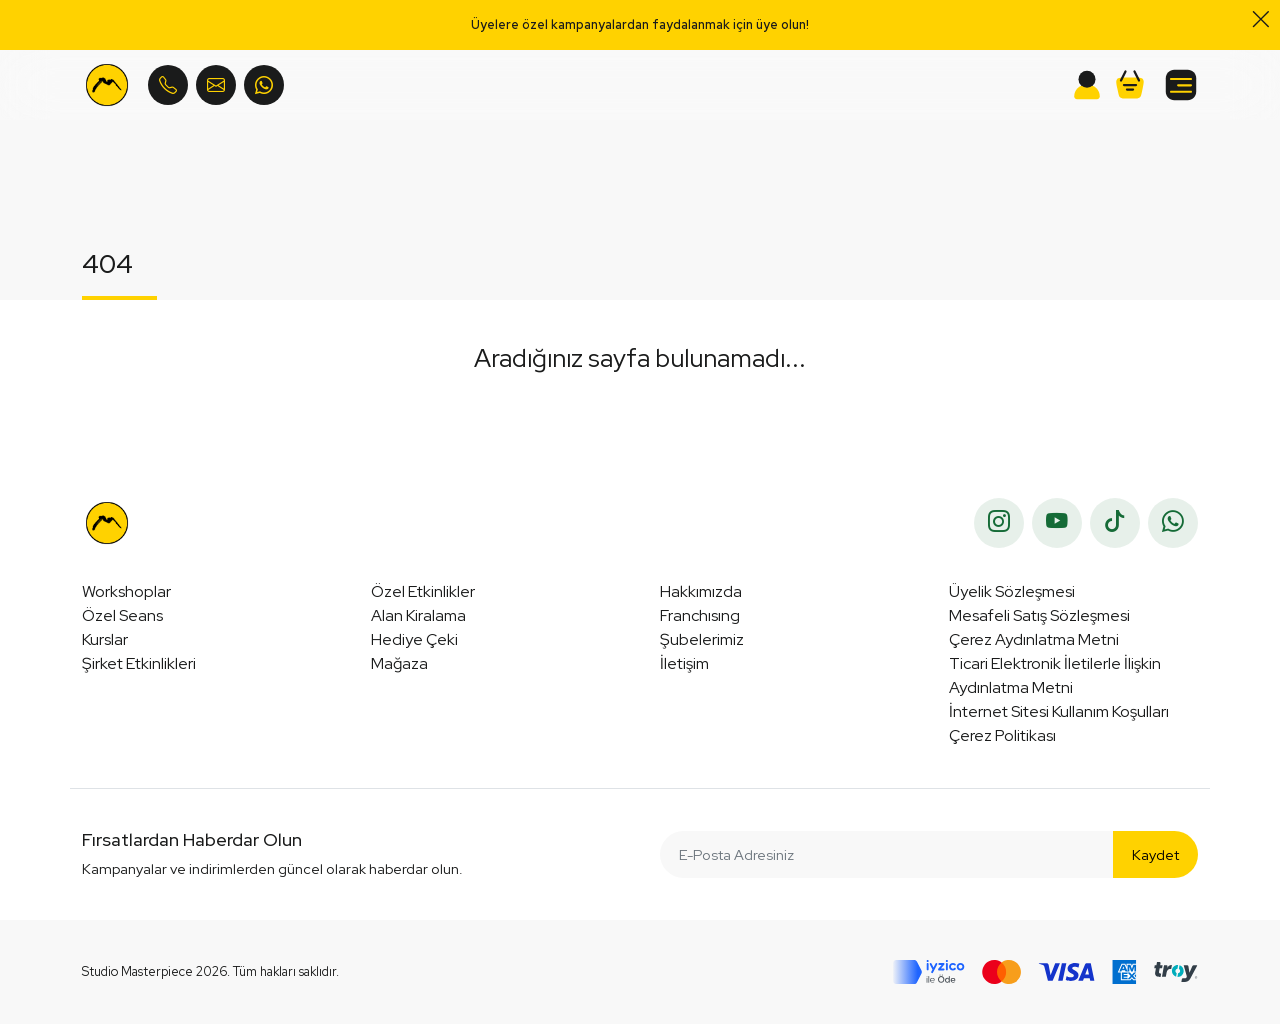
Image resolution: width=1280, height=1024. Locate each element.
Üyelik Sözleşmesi (1012, 591)
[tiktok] (1115, 523)
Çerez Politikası (1002, 735)
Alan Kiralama (418, 615)
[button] (1130, 85)
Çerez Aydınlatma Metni (1034, 639)
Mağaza (399, 663)
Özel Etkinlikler (423, 591)
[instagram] (999, 523)
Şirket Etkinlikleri (139, 663)
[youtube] (1057, 523)
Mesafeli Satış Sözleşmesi (1039, 615)
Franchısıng (700, 615)
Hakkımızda (701, 591)
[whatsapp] (1173, 523)
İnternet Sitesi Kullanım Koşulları (1059, 711)
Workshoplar (126, 591)
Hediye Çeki (414, 639)
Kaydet (1155, 854)
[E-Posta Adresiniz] (887, 854)
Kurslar (105, 639)
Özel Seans (122, 615)
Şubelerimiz (702, 639)
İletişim (684, 663)
